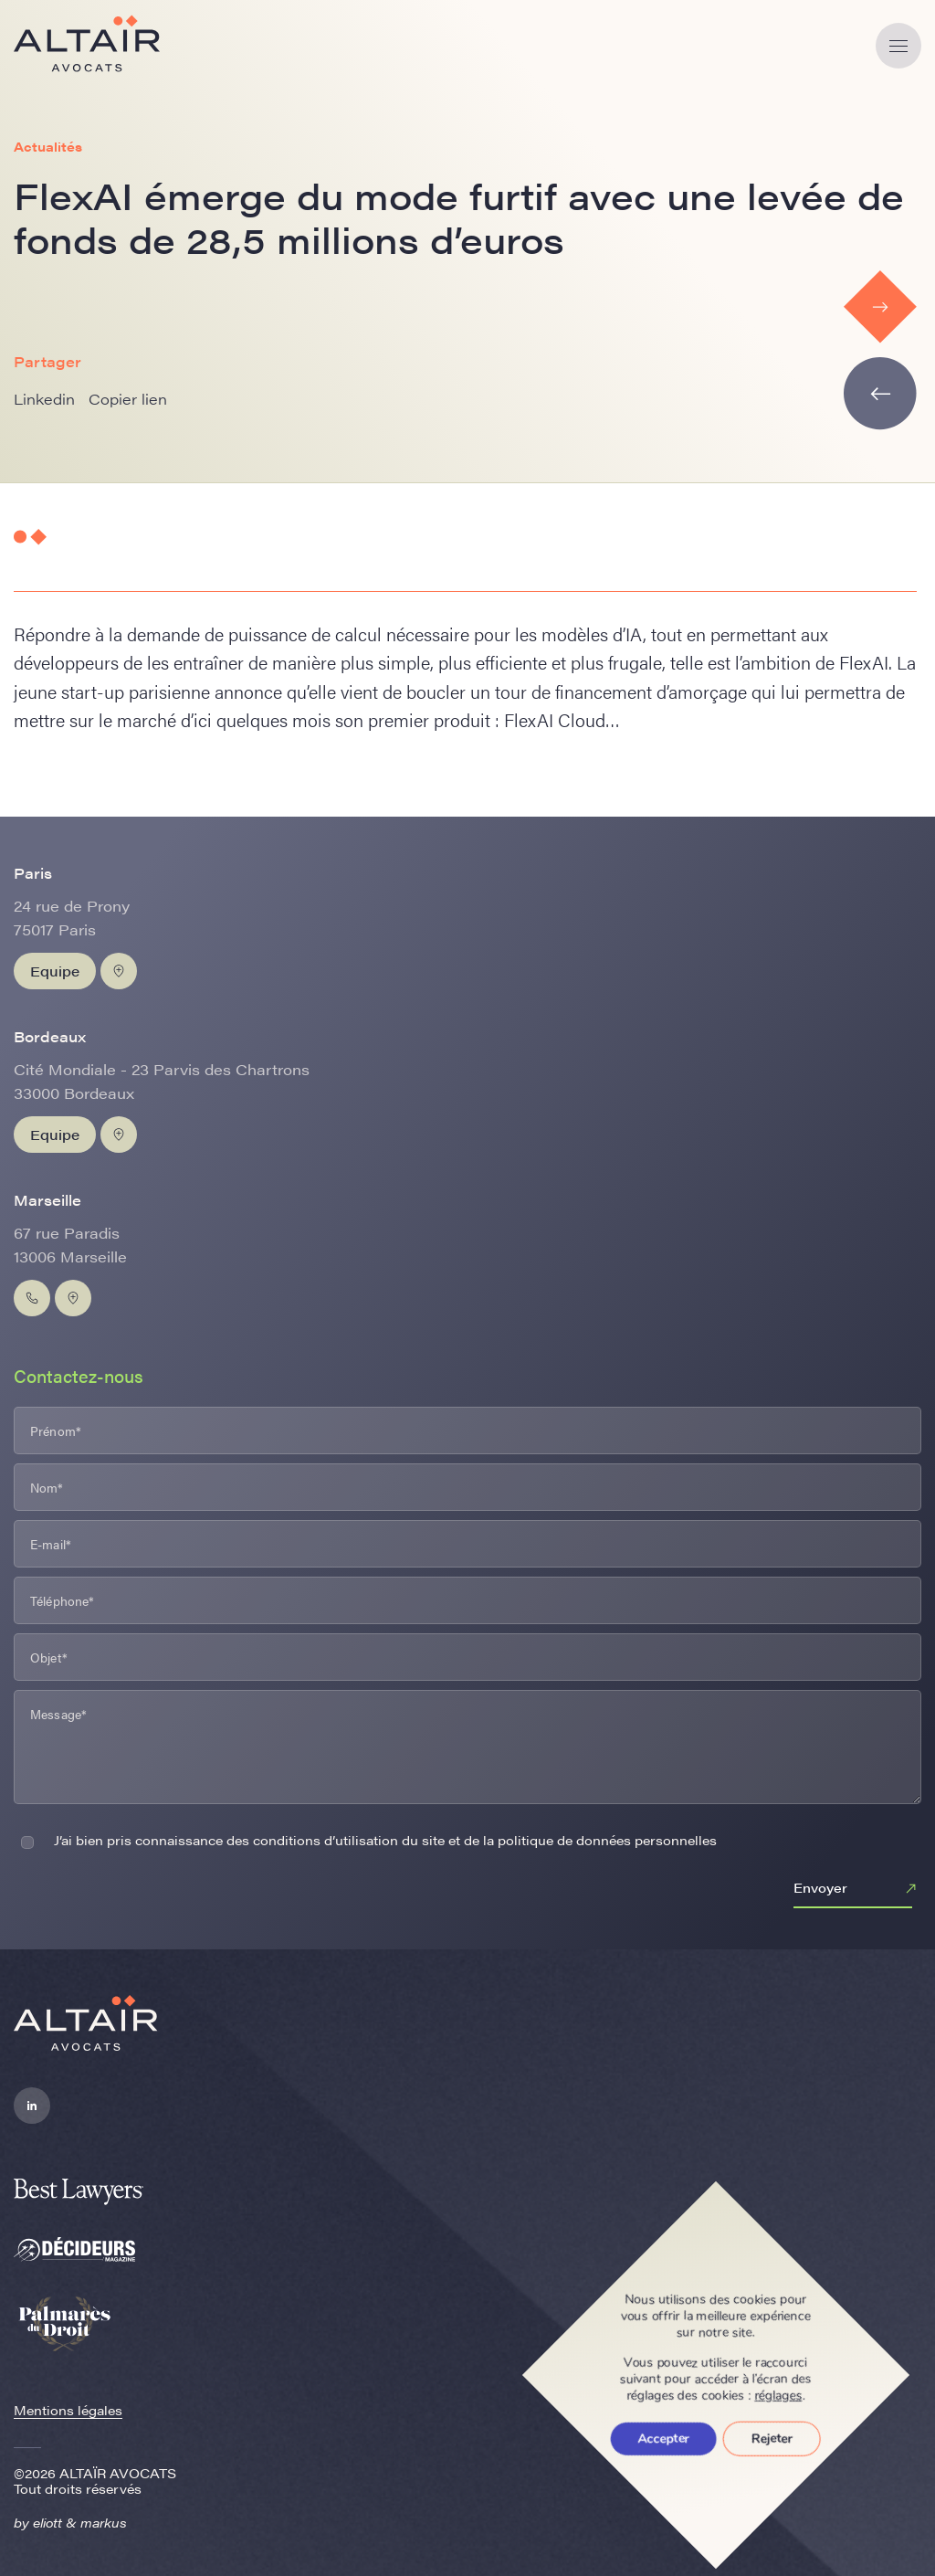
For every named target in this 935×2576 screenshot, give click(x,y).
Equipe (54, 970)
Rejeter (772, 2438)
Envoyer (857, 1888)
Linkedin (44, 398)
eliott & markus (80, 2522)
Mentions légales (68, 2410)
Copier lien (128, 398)
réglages (779, 2396)
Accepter (663, 2438)
